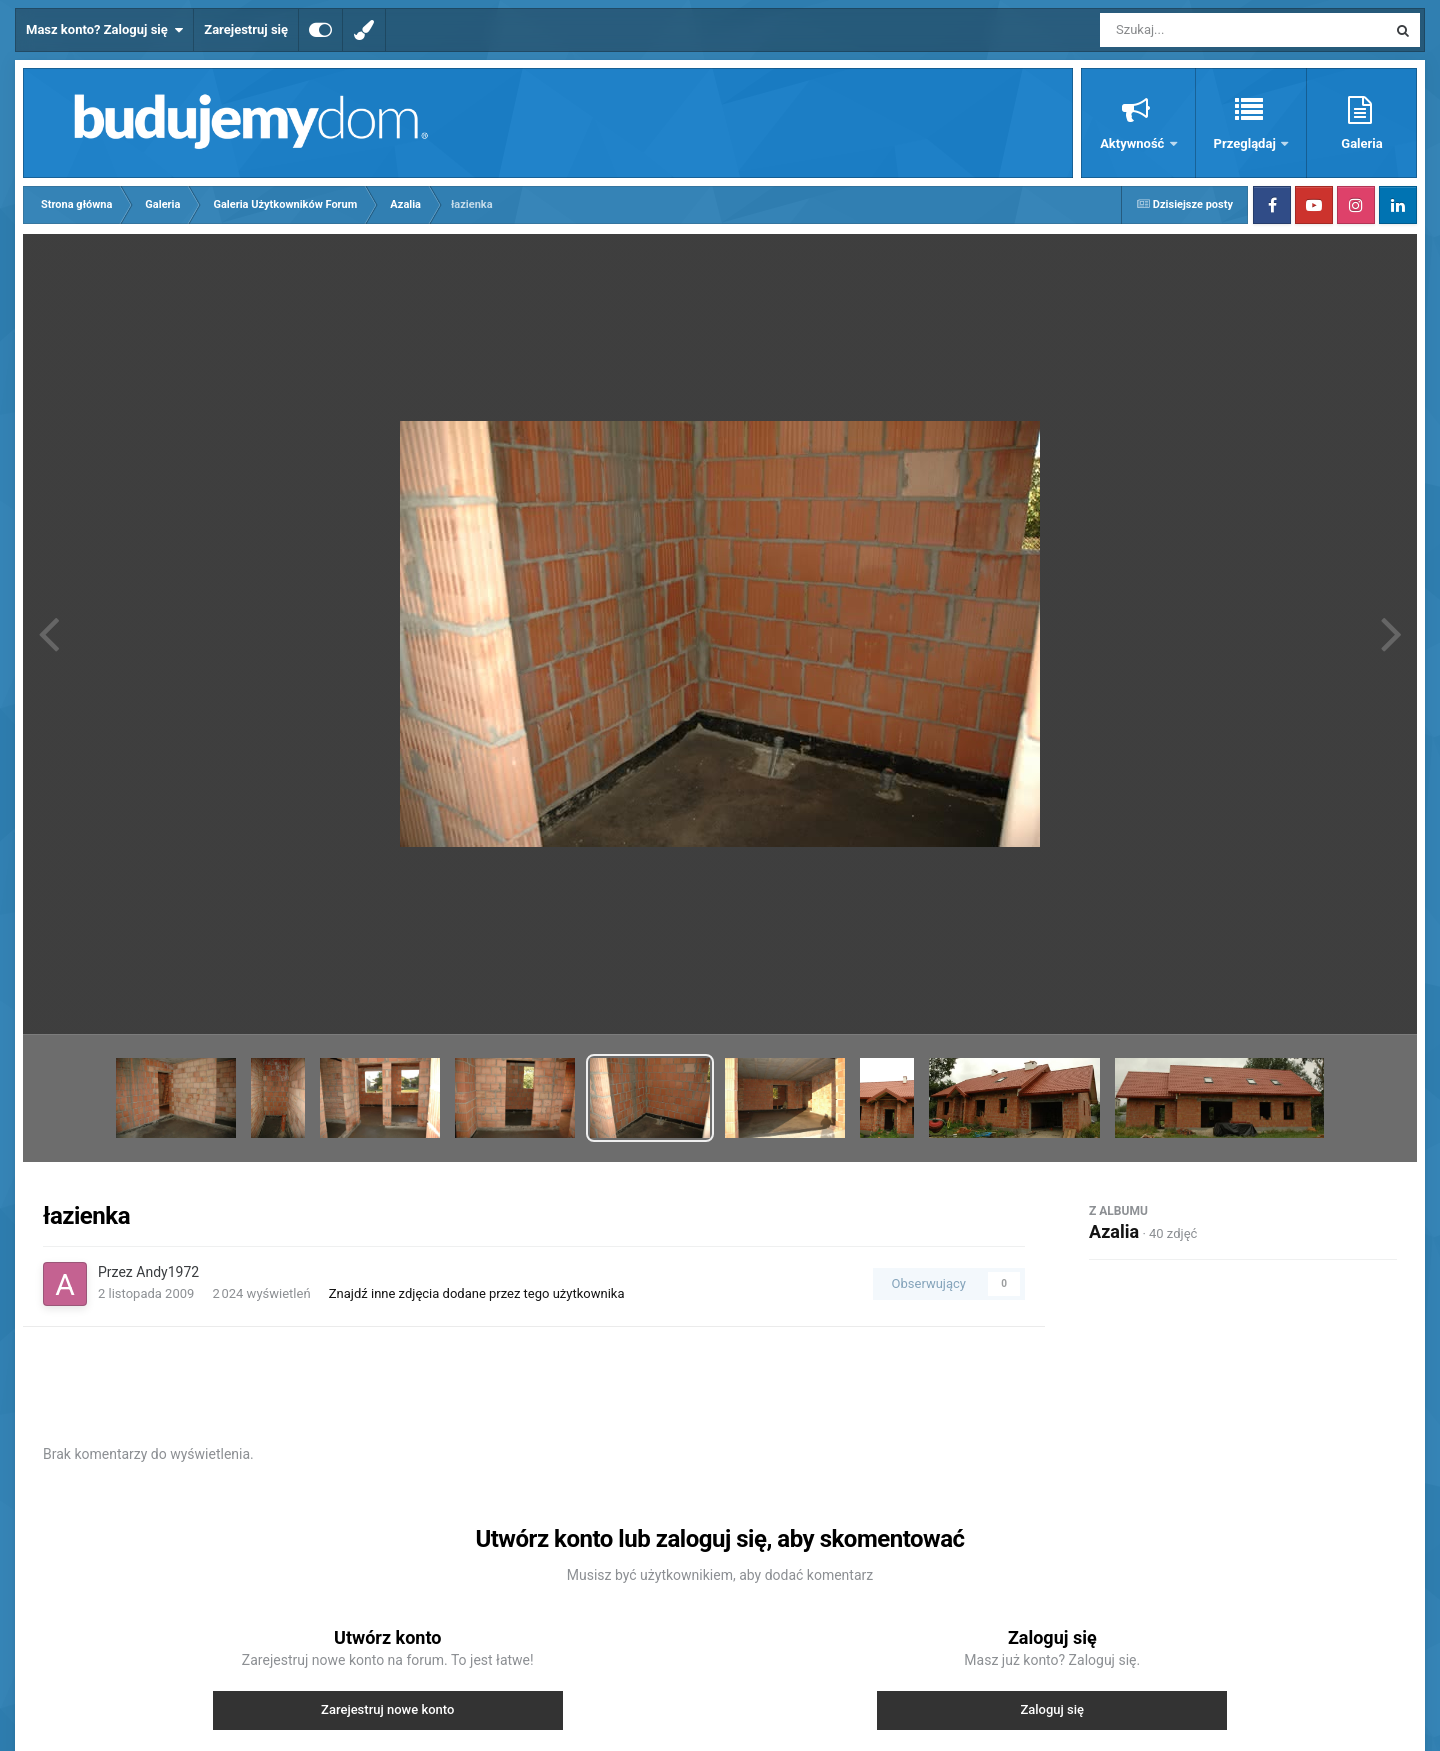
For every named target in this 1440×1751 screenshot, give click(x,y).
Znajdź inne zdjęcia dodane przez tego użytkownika (477, 1293)
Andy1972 (167, 1272)
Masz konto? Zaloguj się (104, 30)
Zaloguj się (1052, 1709)
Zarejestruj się (246, 29)
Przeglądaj (1246, 143)
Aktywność (1133, 143)
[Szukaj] (1198, 30)
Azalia (1114, 1231)
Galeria (1361, 143)
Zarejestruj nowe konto (387, 1709)
